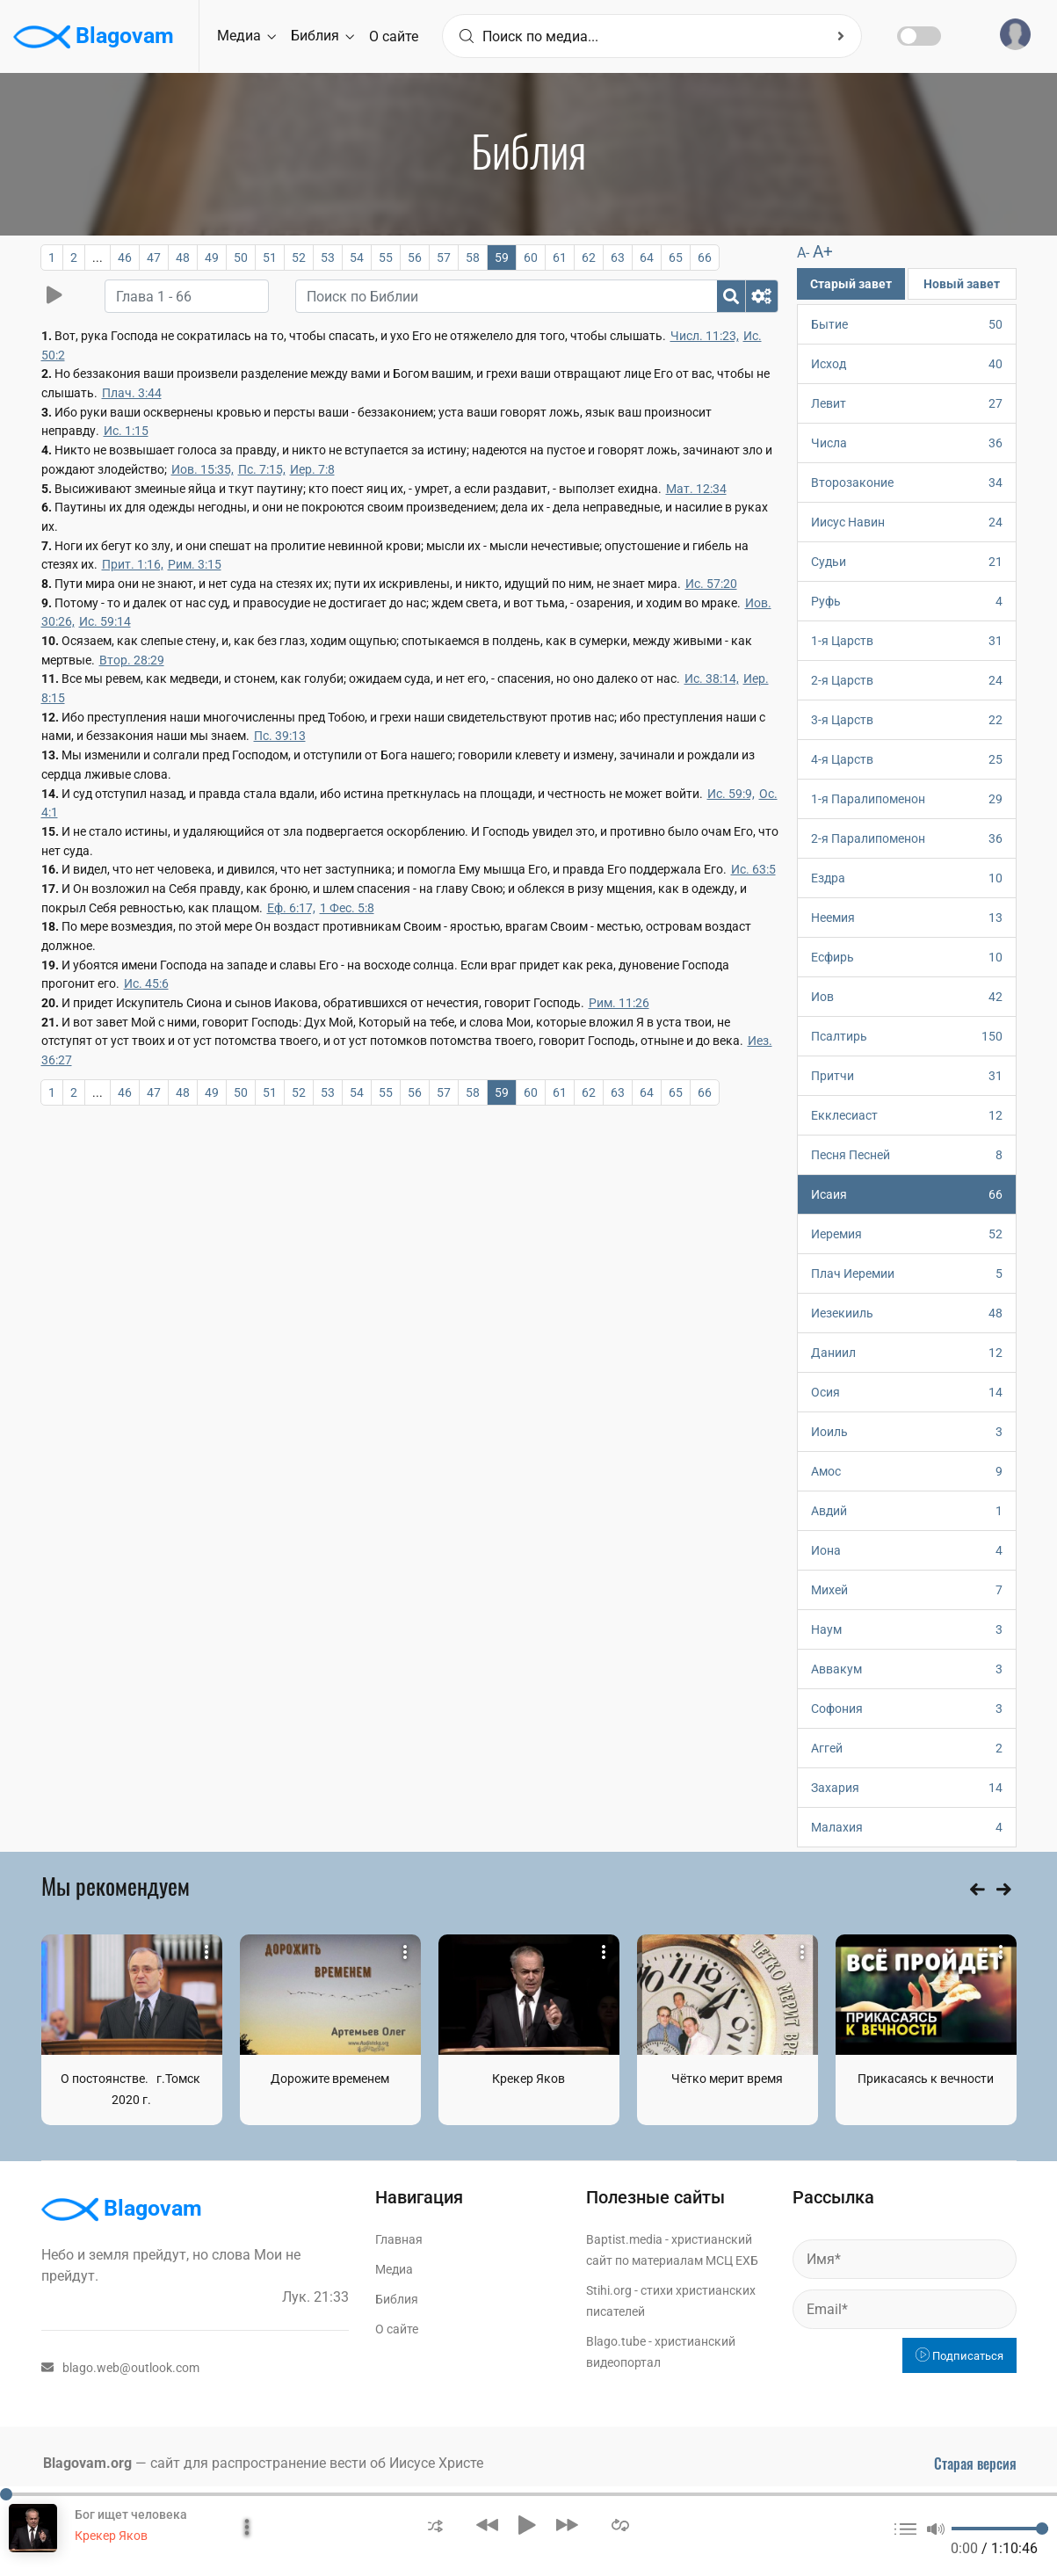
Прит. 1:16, (132, 564)
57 (444, 257)
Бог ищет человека (131, 2514)
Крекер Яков (528, 2079)
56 (415, 257)
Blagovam (93, 36)
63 (618, 257)
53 (328, 257)
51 (270, 257)
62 (589, 257)
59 (502, 257)
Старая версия (975, 2463)
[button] (435, 2524)
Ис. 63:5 (753, 869)
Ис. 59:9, (731, 794)
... (97, 257)
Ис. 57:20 (711, 584)
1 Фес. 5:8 (347, 908)
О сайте (393, 36)
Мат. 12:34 (696, 489)
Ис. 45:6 (146, 983)
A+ (823, 252)
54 (357, 257)
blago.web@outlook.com (120, 2368)
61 (560, 257)
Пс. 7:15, (262, 469)
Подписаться (959, 2355)
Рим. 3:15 (194, 564)
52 (299, 257)
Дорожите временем (330, 2079)
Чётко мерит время (727, 2079)
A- (803, 252)
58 (473, 257)
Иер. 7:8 (312, 469)
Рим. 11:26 (619, 1003)
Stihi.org (609, 2290)
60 (531, 257)
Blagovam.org (87, 2463)
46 (125, 257)
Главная (399, 2239)
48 (183, 257)
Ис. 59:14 (105, 621)
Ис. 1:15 (126, 431)
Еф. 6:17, (291, 908)
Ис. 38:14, (711, 678)
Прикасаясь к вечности (926, 2079)
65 (676, 257)
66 (705, 257)
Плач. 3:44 (132, 393)
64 (647, 257)
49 (212, 257)
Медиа (246, 35)
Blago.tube (616, 2341)
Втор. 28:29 (131, 660)
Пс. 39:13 (280, 736)
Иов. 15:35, (202, 469)
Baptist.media (624, 2239)
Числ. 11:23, (704, 336)
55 (386, 257)
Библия (322, 35)
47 (154, 257)
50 (241, 257)
